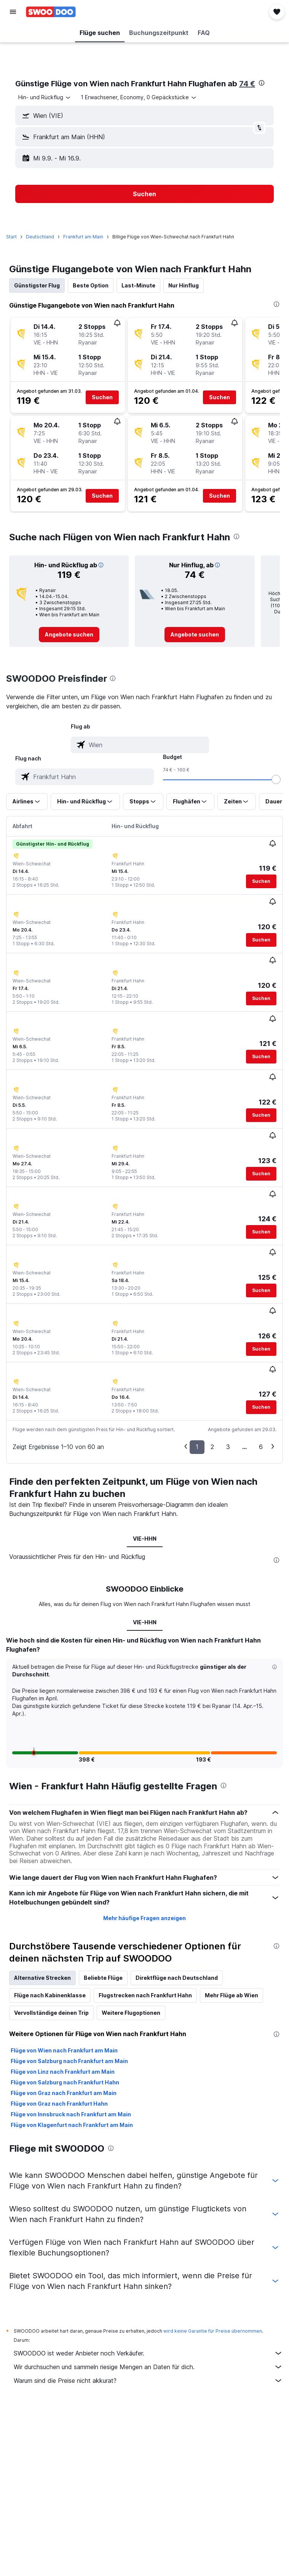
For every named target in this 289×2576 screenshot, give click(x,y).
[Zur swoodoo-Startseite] (51, 11)
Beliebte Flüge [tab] (103, 1977)
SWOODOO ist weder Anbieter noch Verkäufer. (148, 2353)
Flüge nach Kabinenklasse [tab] (50, 1995)
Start (11, 237)
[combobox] (45, 97)
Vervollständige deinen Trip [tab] (51, 2012)
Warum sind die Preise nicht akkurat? (148, 2380)
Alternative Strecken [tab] (42, 1977)
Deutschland (40, 237)
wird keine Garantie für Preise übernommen (212, 2331)
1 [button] (197, 1447)
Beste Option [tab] (91, 285)
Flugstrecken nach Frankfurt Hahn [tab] (145, 1995)
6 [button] (261, 1447)
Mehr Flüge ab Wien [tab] (231, 1995)
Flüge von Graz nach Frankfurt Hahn (59, 2103)
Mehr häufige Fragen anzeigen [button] (144, 1918)
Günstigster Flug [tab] (37, 285)
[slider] (276, 779)
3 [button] (228, 1447)
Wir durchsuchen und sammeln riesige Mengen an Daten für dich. (148, 2366)
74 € (247, 83)
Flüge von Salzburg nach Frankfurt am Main (69, 2061)
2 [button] (212, 1447)
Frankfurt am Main (83, 237)
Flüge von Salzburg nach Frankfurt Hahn (65, 2082)
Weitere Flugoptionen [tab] (131, 2012)
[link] (69, 634)
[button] (13, 11)
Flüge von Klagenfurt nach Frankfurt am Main (72, 2125)
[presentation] (261, 82)
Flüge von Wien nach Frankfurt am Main (64, 2050)
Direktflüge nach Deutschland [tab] (177, 1977)
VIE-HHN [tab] (144, 1538)
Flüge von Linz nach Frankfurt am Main (63, 2071)
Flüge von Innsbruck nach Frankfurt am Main (71, 2114)
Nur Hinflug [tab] (183, 285)
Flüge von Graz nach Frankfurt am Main (64, 2093)
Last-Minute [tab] (138, 285)
